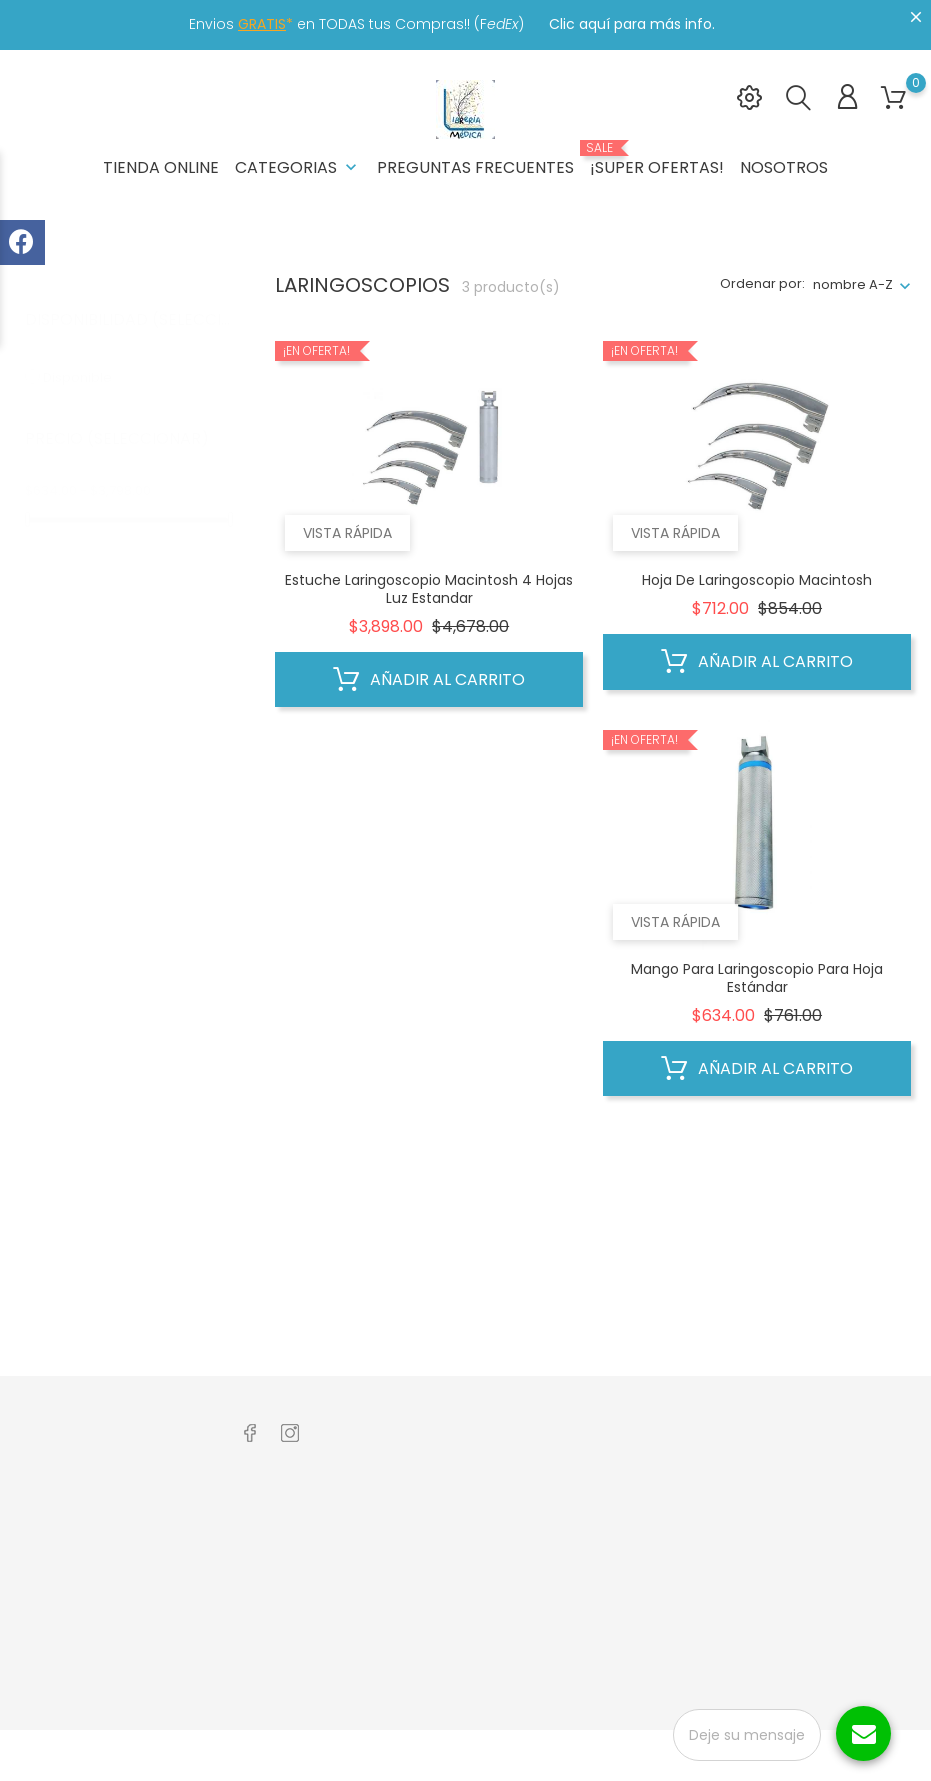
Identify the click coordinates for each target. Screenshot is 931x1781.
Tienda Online (161, 167)
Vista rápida (347, 533)
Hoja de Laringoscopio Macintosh (757, 580)
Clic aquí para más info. (632, 24)
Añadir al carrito (429, 680)
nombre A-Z (853, 284)
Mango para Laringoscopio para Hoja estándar (757, 978)
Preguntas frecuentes (475, 167)
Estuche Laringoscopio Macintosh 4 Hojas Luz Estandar (429, 589)
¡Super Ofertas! (657, 160)
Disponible (89, 357)
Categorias (298, 167)
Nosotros (784, 167)
